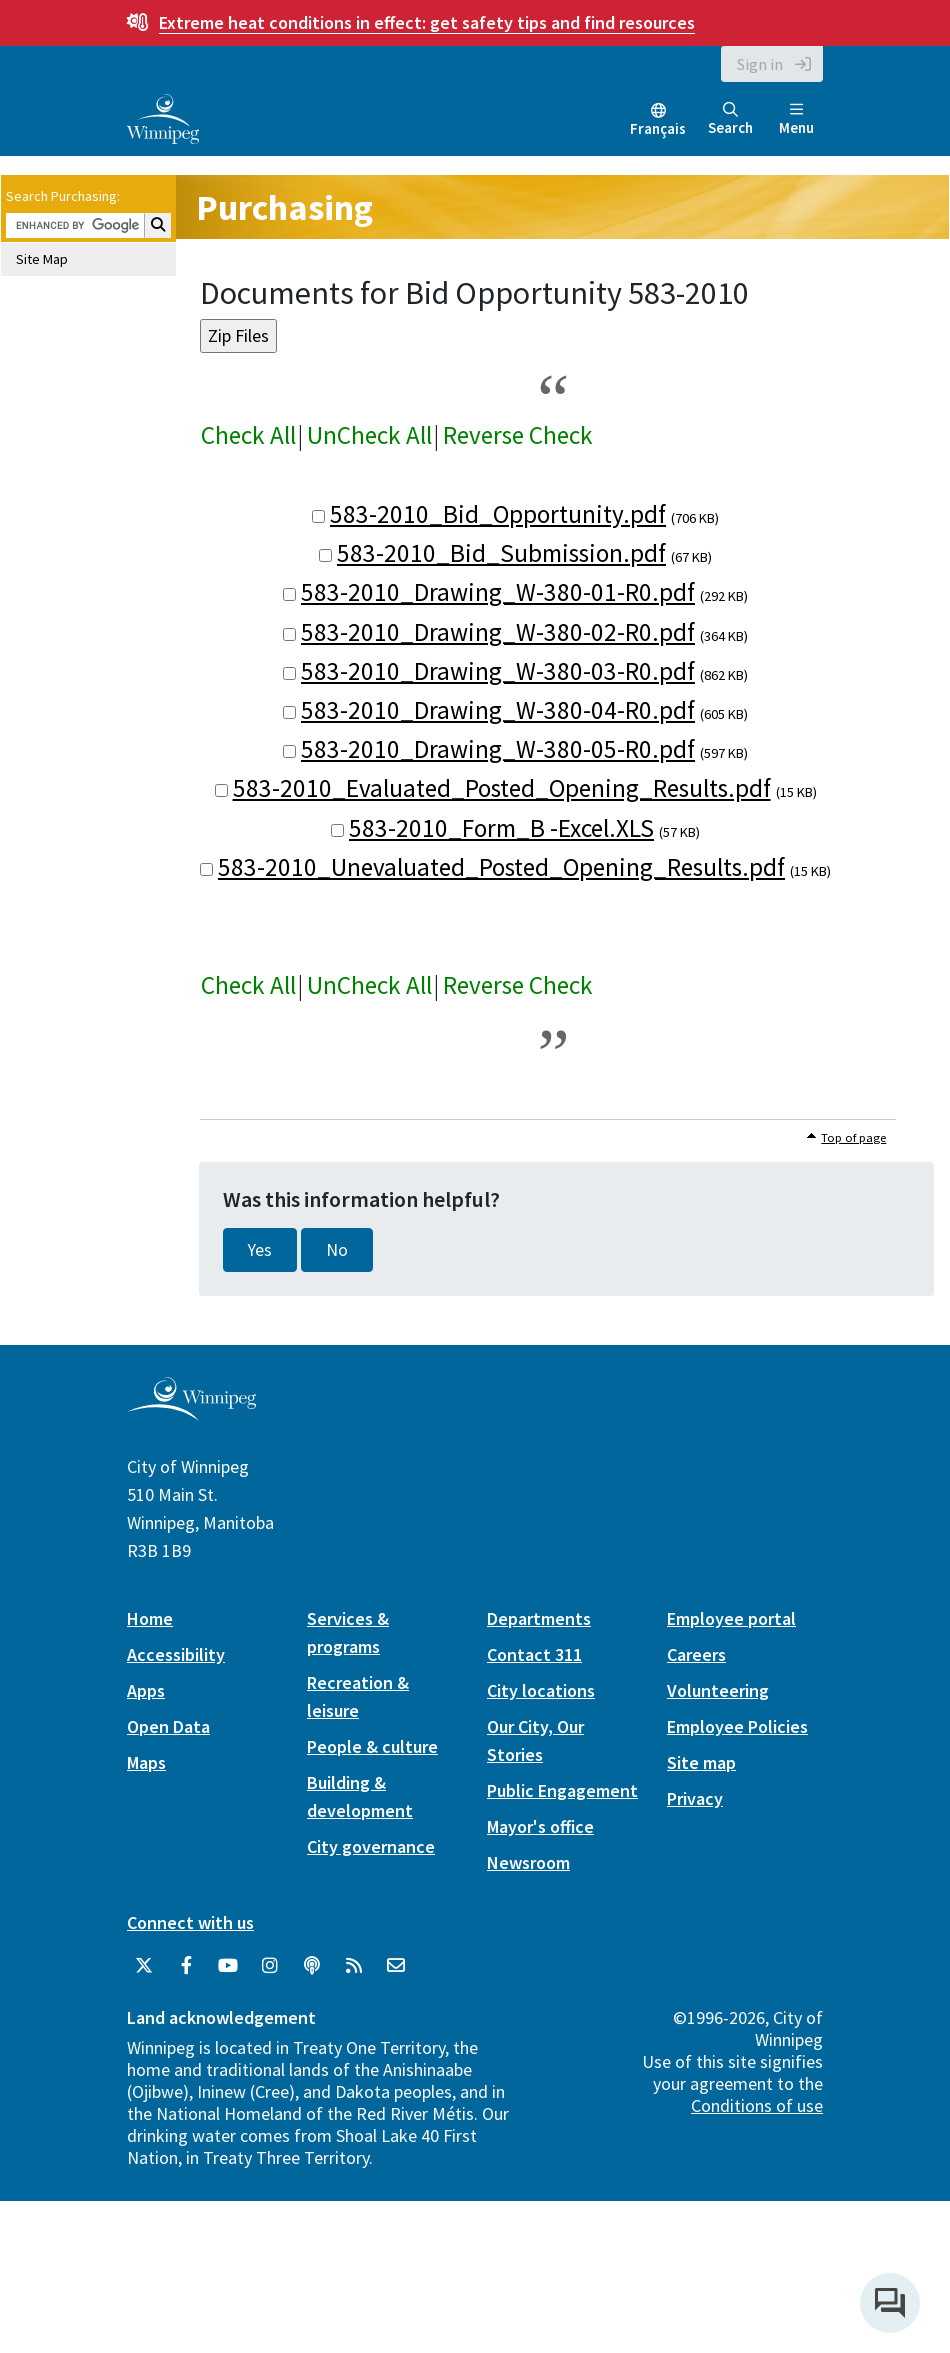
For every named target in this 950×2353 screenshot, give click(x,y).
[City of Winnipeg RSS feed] (354, 1966)
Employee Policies (737, 1726)
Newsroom (528, 1862)
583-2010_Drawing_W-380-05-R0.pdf (498, 749)
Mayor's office (540, 1826)
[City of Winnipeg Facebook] (186, 1966)
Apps (146, 1690)
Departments (539, 1618)
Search (730, 119)
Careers (696, 1654)
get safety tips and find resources (427, 22)
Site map (701, 1762)
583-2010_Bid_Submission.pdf (501, 553)
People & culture (372, 1746)
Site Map (42, 259)
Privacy (695, 1798)
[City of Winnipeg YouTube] (228, 1966)
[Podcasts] (312, 1966)
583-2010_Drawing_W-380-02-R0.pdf (498, 632)
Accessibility (176, 1654)
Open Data (168, 1726)
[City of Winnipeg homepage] (191, 1413)
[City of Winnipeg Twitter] (144, 1966)
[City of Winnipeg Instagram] (270, 1966)
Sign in (760, 64)
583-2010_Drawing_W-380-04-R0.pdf (498, 710)
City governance (371, 1846)
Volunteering (718, 1690)
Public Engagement (562, 1790)
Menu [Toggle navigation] (796, 119)
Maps (146, 1762)
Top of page (853, 1137)
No (337, 1250)
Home (150, 1618)
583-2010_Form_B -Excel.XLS (501, 828)
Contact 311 (534, 1654)
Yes (260, 1250)
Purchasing (284, 207)
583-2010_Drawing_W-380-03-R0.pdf (498, 671)
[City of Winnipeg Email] (396, 1966)
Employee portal (731, 1618)
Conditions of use (757, 2105)
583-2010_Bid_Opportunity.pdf (498, 514)
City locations (541, 1690)
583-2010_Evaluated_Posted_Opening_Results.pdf (502, 788)
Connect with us (190, 1922)
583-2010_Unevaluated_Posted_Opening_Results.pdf (501, 867)
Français (658, 128)
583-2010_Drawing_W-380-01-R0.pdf (498, 592)
